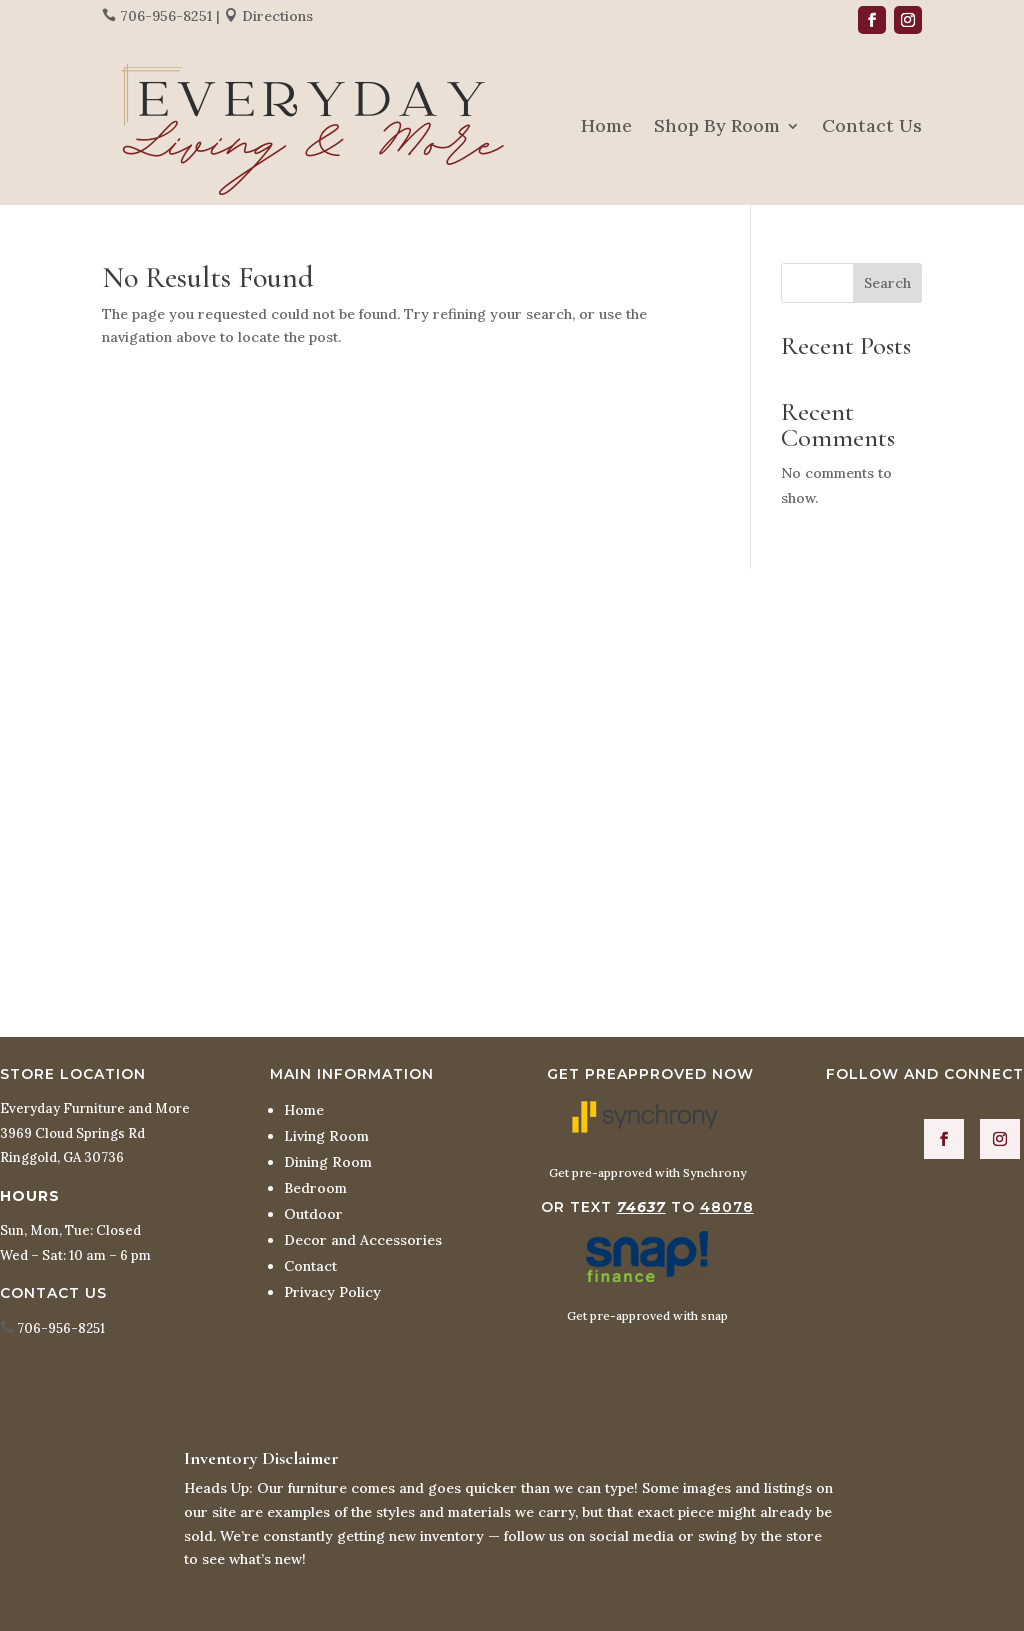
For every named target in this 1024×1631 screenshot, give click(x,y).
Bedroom (315, 1188)
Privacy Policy (332, 1292)
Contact (310, 1266)
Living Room (326, 1136)
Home (606, 125)
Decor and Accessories (363, 1240)
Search (887, 283)
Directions (277, 16)
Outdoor (313, 1214)
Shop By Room (717, 125)
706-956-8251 (166, 16)
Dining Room (328, 1162)
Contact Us (872, 125)
